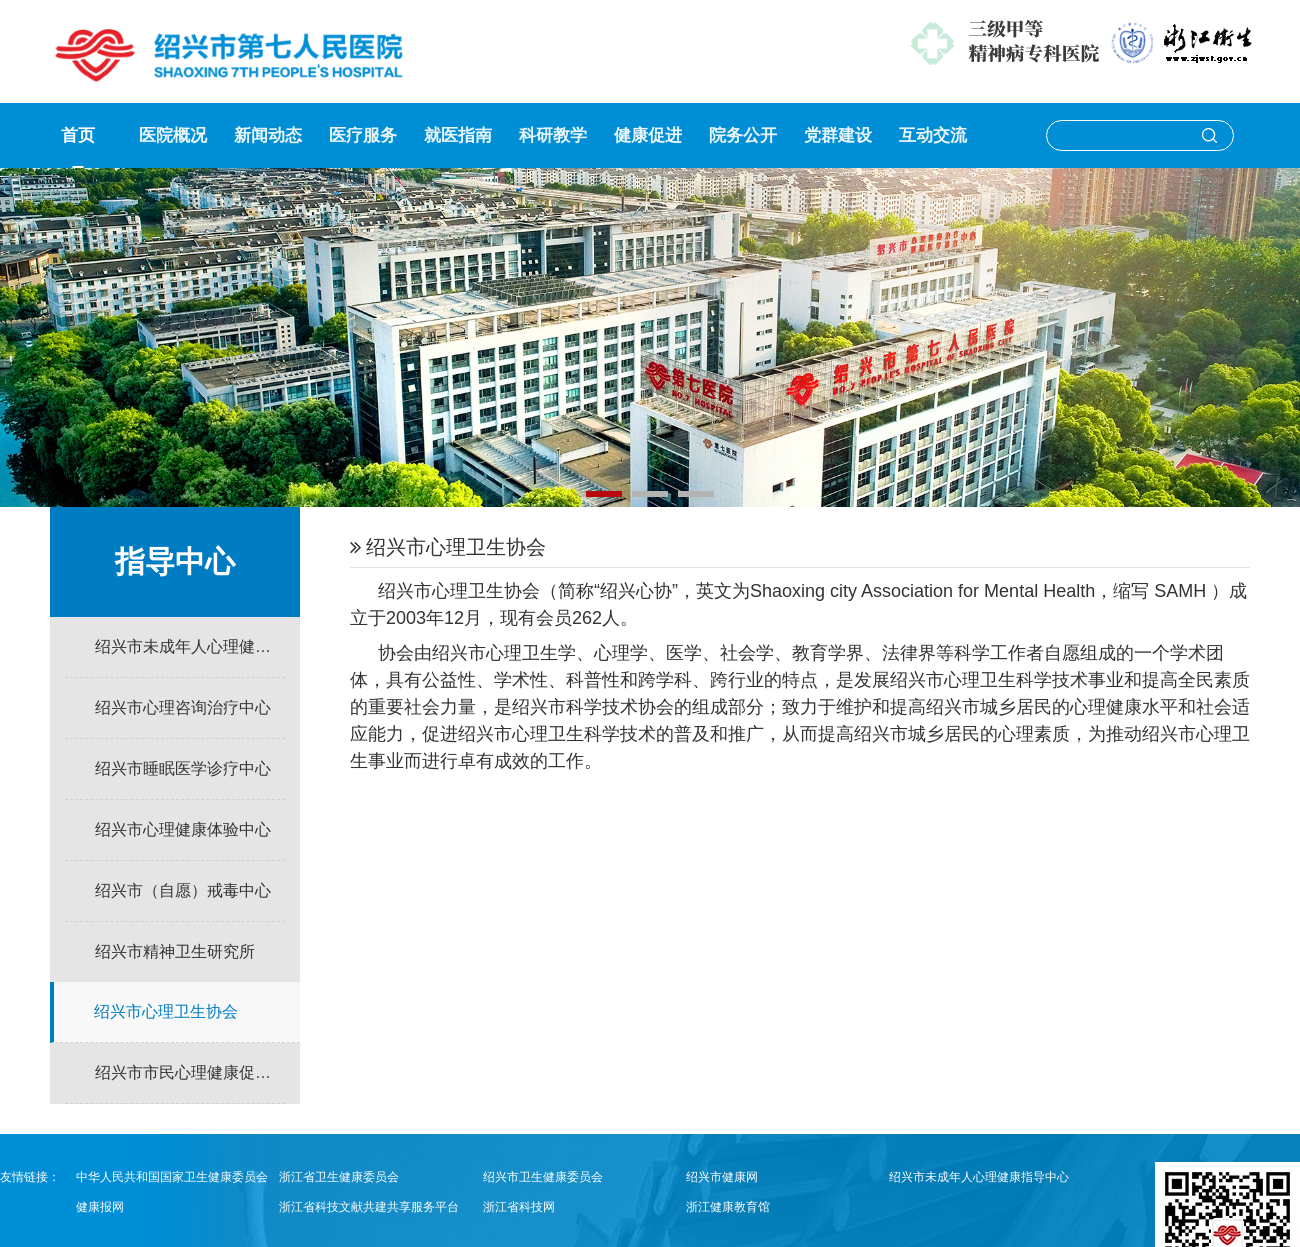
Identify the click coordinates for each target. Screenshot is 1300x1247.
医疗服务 (363, 135)
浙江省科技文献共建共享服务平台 (369, 1207)
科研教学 (553, 135)
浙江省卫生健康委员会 (339, 1177)
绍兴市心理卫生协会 (166, 1011)
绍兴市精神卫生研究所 (175, 951)
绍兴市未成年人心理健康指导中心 (190, 646)
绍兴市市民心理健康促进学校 (190, 1072)
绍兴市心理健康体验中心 (183, 829)
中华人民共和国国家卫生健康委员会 (172, 1177)
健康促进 (648, 135)
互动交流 (933, 135)
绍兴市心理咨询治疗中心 (183, 707)
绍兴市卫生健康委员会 (543, 1177)
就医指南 (458, 135)
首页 (78, 135)
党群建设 (838, 135)
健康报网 (100, 1207)
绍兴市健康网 (722, 1177)
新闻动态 (268, 135)
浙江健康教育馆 (728, 1207)
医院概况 (173, 135)
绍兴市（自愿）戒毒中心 (183, 890)
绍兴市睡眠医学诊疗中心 (183, 768)
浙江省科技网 (519, 1207)
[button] (604, 494)
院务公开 (743, 135)
